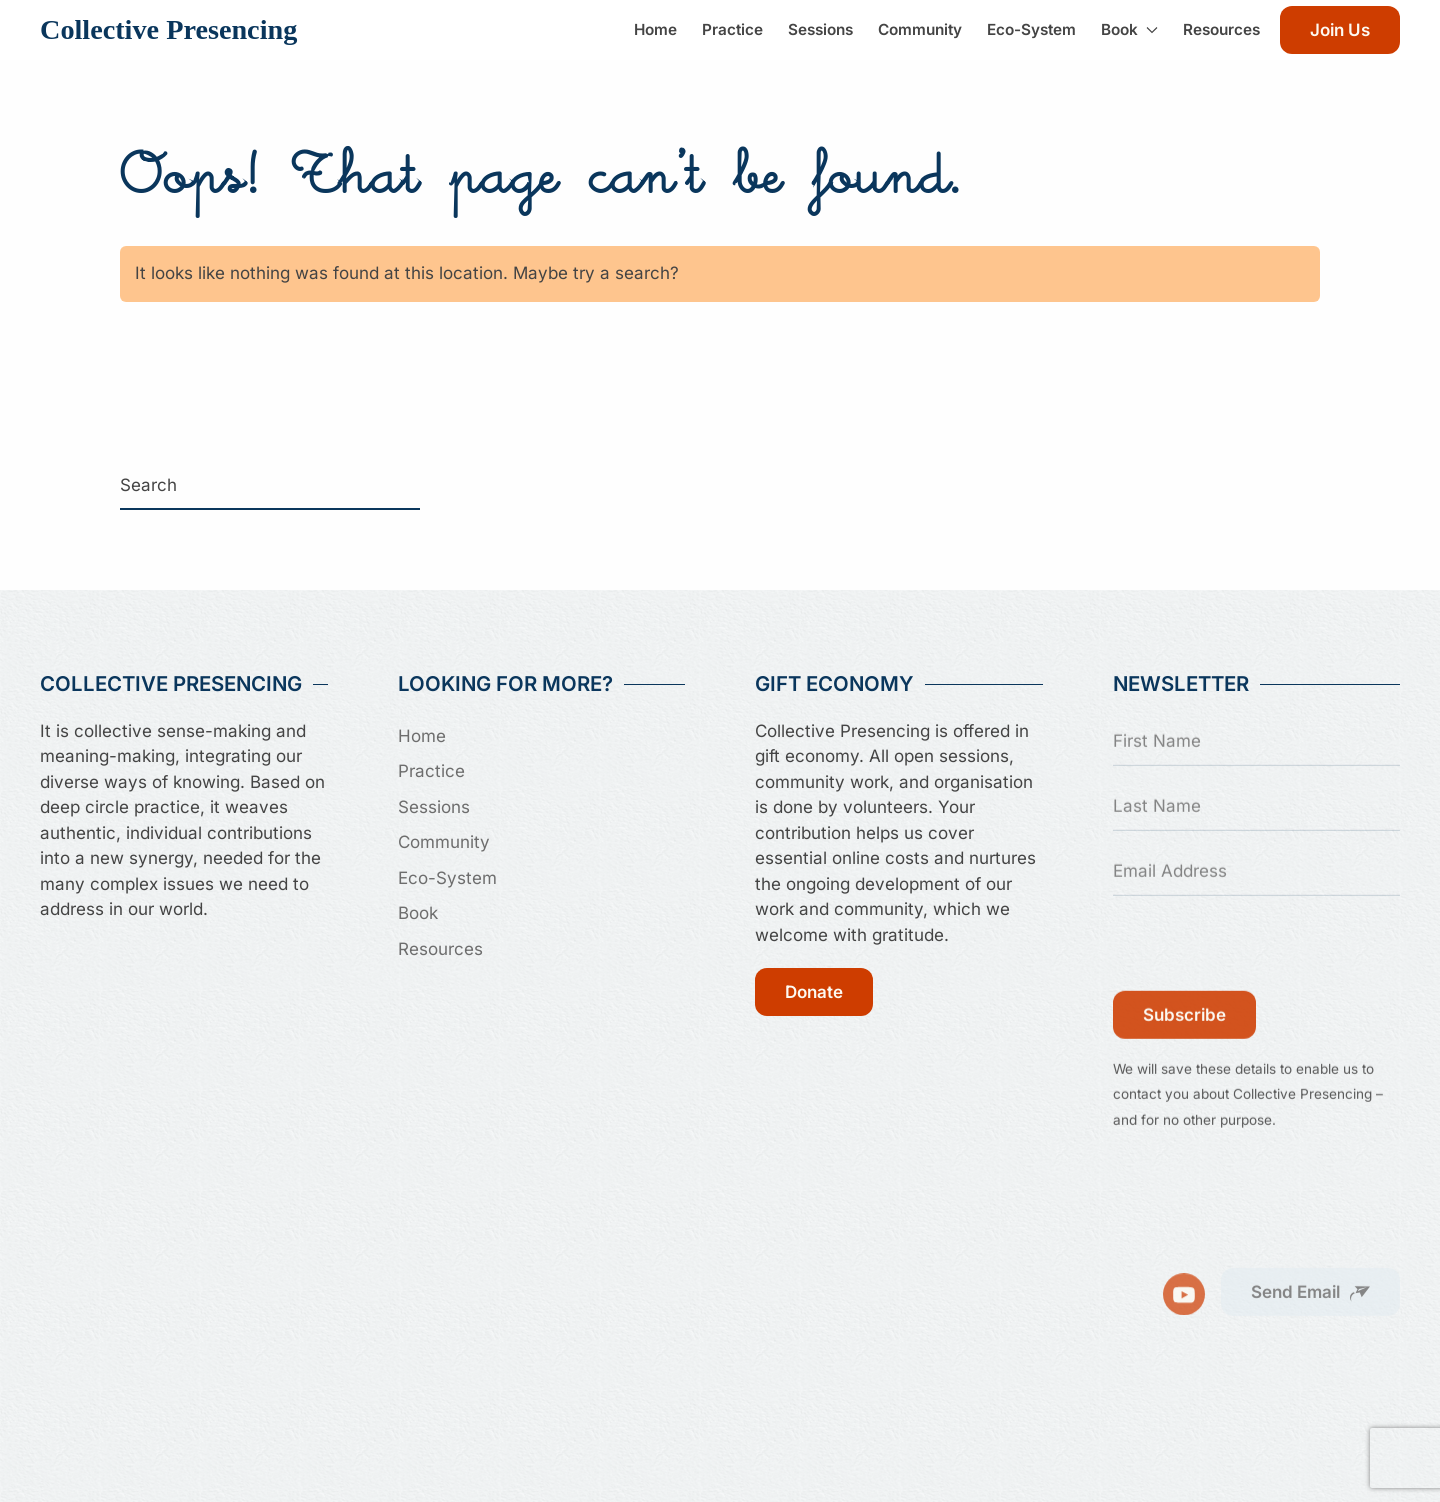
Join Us (1340, 30)
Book (418, 913)
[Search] (270, 486)
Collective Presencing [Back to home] (168, 29)
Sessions (820, 29)
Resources (1221, 29)
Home (655, 29)
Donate (814, 992)
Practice (732, 29)
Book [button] (1129, 29)
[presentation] (1265, 946)
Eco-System (1031, 29)
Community (920, 29)
